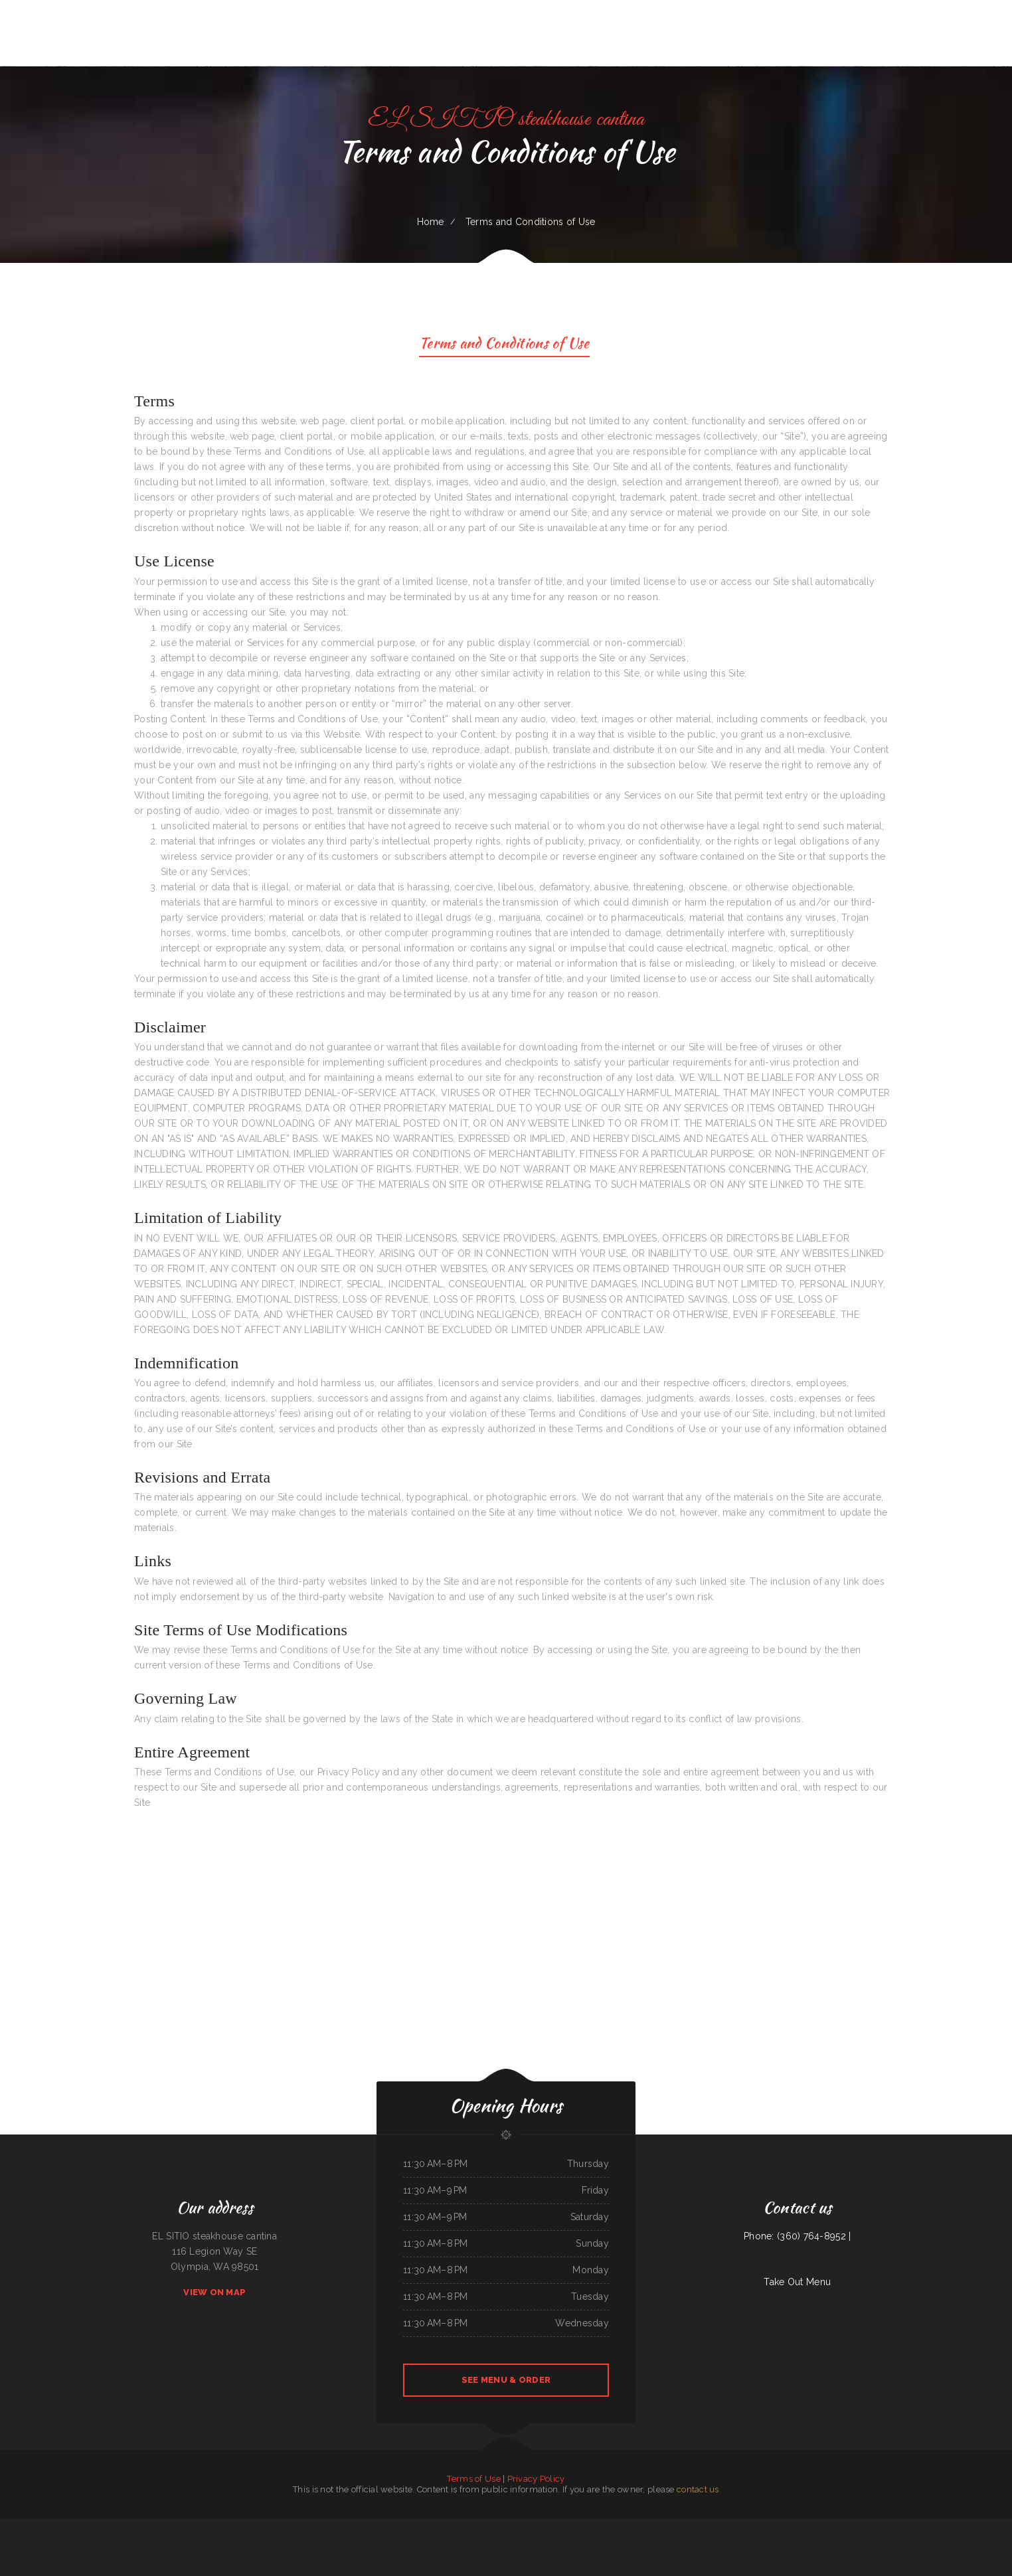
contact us (698, 2489)
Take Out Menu (797, 2282)
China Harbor (97, 2526)
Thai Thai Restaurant (521, 2526)
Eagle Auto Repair (502, 2541)
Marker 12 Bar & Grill (81, 2526)
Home (430, 221)
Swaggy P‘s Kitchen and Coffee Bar (554, 2526)
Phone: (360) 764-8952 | (797, 2236)
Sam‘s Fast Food (683, 2526)
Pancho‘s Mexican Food (60, 2526)
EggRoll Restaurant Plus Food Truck (16, 2526)
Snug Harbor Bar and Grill (663, 2526)
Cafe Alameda (587, 2526)
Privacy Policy (536, 2479)
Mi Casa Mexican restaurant (291, 2526)
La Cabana (535, 2526)
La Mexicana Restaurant (701, 2526)
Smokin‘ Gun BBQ (787, 2526)
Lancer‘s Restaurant (113, 2526)
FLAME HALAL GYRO (818, 2526)
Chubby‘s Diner (644, 2526)
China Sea (738, 2526)
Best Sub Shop (773, 2526)
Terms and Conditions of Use (504, 345)
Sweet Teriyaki (151, 2526)
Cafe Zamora (892, 2526)
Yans (141, 2526)
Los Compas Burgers (533, 2541)
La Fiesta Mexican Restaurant (381, 2526)
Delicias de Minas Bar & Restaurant (263, 2526)
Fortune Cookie (448, 2526)
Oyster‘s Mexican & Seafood (213, 2526)
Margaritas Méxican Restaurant (317, 2526)
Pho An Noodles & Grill (722, 2526)
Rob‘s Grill (575, 2526)
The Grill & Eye (863, 2526)
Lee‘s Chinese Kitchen (192, 2526)
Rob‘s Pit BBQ (400, 2526)
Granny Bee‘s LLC (877, 2526)
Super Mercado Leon (41, 2526)
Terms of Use (473, 2479)
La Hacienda (460, 2526)
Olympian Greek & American (938, 2526)
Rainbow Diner (600, 2526)
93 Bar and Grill (474, 2526)
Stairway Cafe (486, 2541)
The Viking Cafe (801, 2526)
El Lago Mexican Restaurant (343, 2526)
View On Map (214, 2292)
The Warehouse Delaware (754, 2526)
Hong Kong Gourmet (551, 2541)
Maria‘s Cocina (362, 2526)
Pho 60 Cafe (631, 2526)
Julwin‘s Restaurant (616, 2526)
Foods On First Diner (470, 2541)
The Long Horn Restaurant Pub (912, 2526)
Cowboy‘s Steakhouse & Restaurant (965, 2526)
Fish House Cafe (415, 2526)
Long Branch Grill (130, 2526)
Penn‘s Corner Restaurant (237, 2526)
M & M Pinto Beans (432, 2526)
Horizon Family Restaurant (170, 2526)
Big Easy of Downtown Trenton (842, 2526)
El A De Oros (516, 2541)
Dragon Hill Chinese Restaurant (497, 2526)
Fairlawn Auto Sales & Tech (992, 2526)
